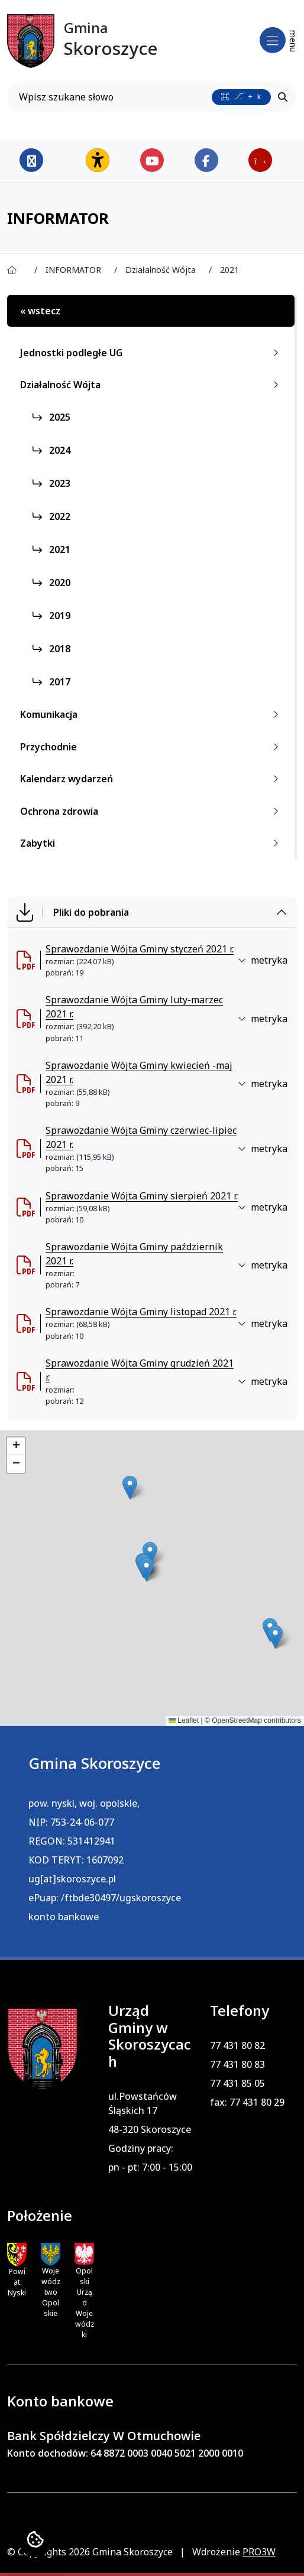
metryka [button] (262, 960)
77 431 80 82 (237, 2045)
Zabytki (151, 843)
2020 (51, 582)
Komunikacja (151, 714)
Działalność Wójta (151, 384)
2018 (51, 648)
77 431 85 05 (237, 2083)
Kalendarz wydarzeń (151, 778)
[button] (129, 1487)
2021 (51, 549)
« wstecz (40, 310)
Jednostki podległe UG (151, 352)
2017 (51, 681)
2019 (51, 615)
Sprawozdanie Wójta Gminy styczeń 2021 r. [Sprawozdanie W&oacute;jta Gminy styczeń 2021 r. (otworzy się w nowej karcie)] (140, 948)
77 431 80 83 (237, 2064)
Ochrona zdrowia (151, 811)
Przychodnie (151, 746)
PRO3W (259, 2551)
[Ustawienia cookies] (35, 2540)
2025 (51, 417)
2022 (51, 516)
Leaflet (184, 1720)
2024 (51, 450)
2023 (51, 483)
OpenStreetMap (237, 1720)
